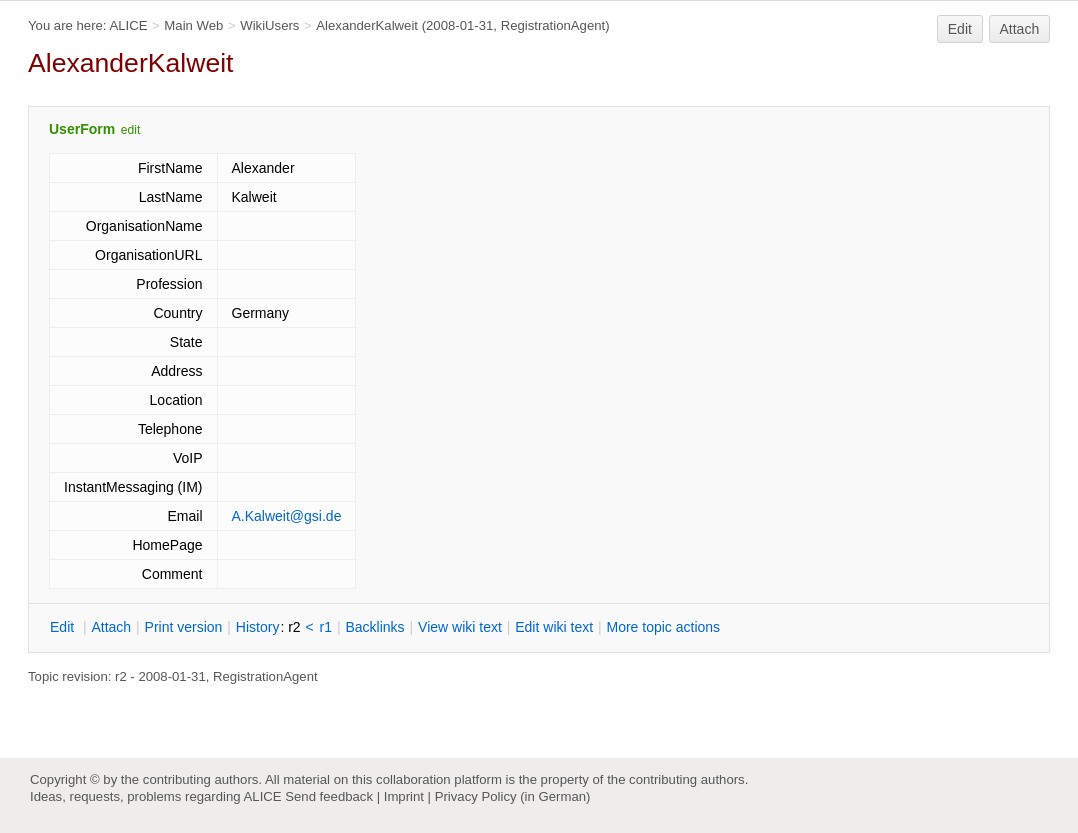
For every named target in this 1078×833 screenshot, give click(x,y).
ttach (111, 627)
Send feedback (329, 796)
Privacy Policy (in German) (513, 796)
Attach (1020, 29)
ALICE (128, 25)
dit (64, 627)
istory (258, 627)
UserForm (82, 129)
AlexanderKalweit (367, 25)
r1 (326, 627)
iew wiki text (460, 627)
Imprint (404, 796)
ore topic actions (663, 627)
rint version (184, 627)
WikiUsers (269, 25)
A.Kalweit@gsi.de (287, 516)
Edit (960, 29)
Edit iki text (554, 627)
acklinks (374, 627)
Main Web (193, 25)
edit (130, 130)
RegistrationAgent (553, 25)
